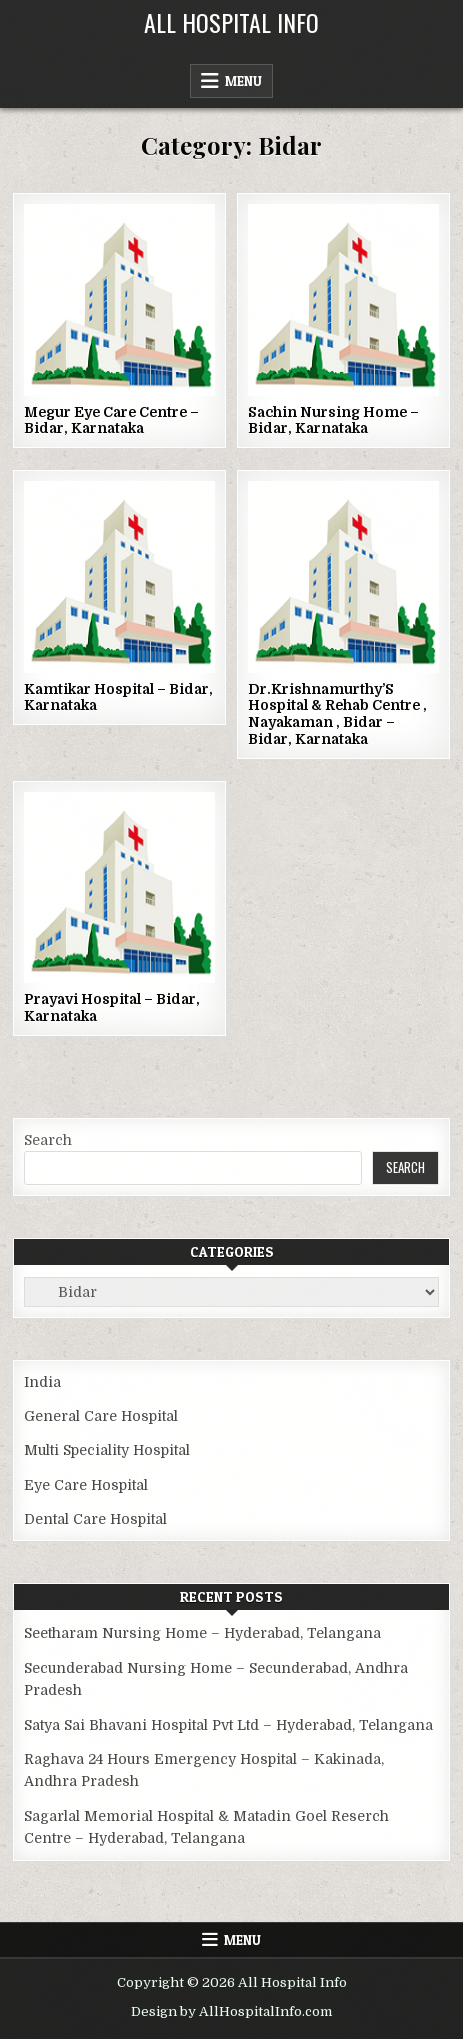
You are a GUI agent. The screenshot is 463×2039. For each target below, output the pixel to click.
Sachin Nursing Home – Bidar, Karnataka (333, 420)
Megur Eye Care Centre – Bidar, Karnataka (111, 420)
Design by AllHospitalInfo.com (231, 2011)
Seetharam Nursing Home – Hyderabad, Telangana (202, 1633)
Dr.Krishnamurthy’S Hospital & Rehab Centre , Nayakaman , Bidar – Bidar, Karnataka (337, 714)
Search (48, 1140)
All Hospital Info (231, 22)
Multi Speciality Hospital (107, 1450)
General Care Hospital (101, 1416)
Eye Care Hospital (86, 1485)
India (42, 1382)
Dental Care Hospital (95, 1519)
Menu (243, 81)
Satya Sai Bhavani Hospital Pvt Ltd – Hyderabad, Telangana (228, 1725)
